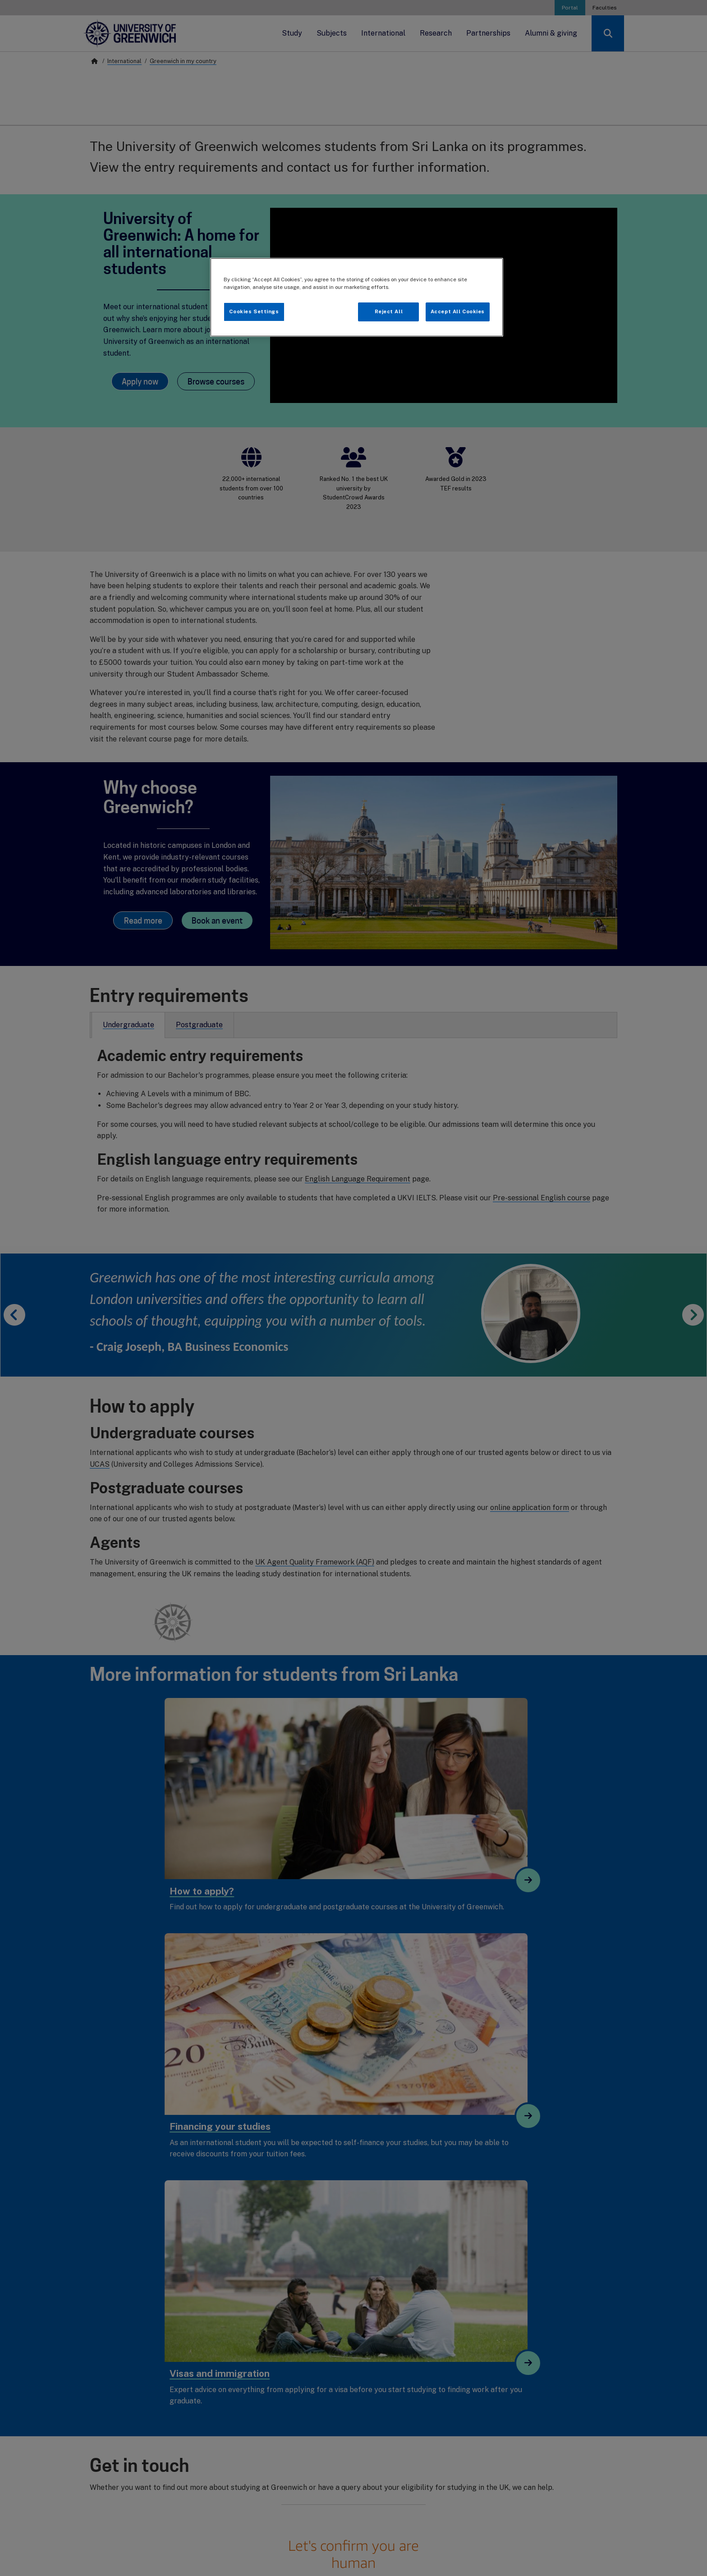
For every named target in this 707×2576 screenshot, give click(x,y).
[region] (356, 297)
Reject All (389, 311)
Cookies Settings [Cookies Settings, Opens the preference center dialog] (254, 311)
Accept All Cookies (458, 311)
